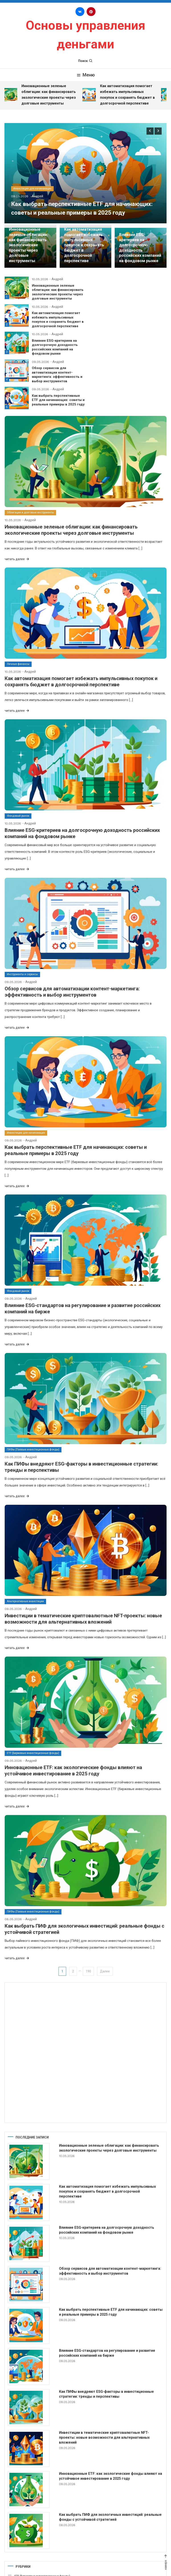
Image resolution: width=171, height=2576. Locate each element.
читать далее (17, 559)
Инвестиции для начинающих (32, 188)
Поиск (85, 61)
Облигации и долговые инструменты (30, 512)
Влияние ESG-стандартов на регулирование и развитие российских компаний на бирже (107, 2353)
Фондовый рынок (18, 815)
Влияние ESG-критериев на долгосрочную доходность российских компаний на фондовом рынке (55, 347)
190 (88, 1971)
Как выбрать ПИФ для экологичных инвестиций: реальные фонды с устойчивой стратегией (110, 2517)
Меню (85, 75)
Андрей (37, 196)
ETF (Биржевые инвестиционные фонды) (33, 1753)
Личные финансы (18, 664)
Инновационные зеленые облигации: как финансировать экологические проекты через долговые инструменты (49, 94)
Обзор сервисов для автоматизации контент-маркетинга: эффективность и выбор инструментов (57, 374)
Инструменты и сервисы (22, 974)
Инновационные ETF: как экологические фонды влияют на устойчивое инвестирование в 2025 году (110, 2476)
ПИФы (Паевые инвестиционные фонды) (33, 1449)
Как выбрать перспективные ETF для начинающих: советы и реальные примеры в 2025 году (58, 400)
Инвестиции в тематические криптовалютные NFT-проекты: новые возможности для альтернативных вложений (104, 2437)
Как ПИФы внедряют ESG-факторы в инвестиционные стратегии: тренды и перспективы (106, 2394)
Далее (105, 1971)
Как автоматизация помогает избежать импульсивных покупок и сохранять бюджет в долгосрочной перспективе (128, 94)
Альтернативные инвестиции (25, 1601)
